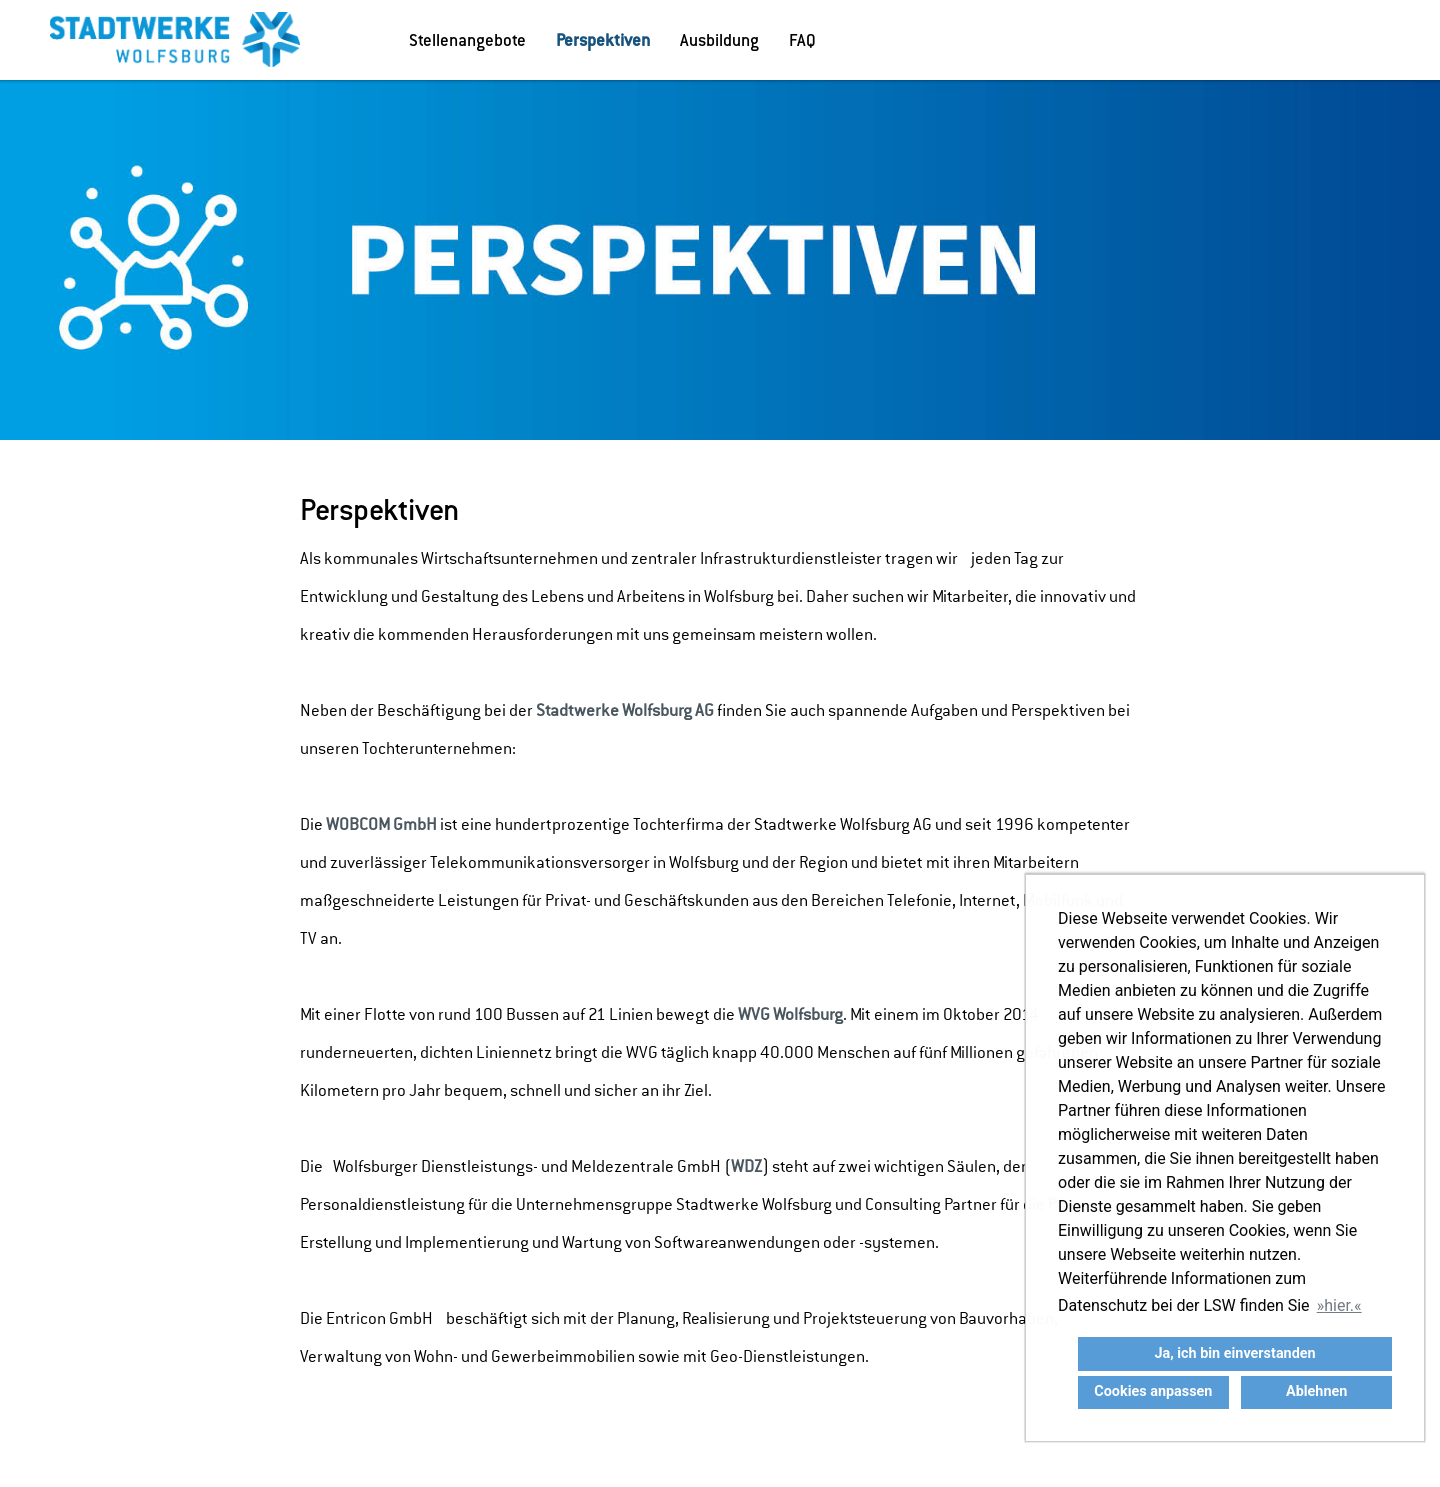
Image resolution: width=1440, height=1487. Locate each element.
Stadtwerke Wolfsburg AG (625, 710)
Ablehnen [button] (1316, 1391)
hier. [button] (1339, 1305)
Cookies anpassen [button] (1153, 1391)
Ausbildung (719, 40)
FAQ (802, 40)
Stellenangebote (467, 40)
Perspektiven (603, 40)
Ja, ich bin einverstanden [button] (1234, 1353)
